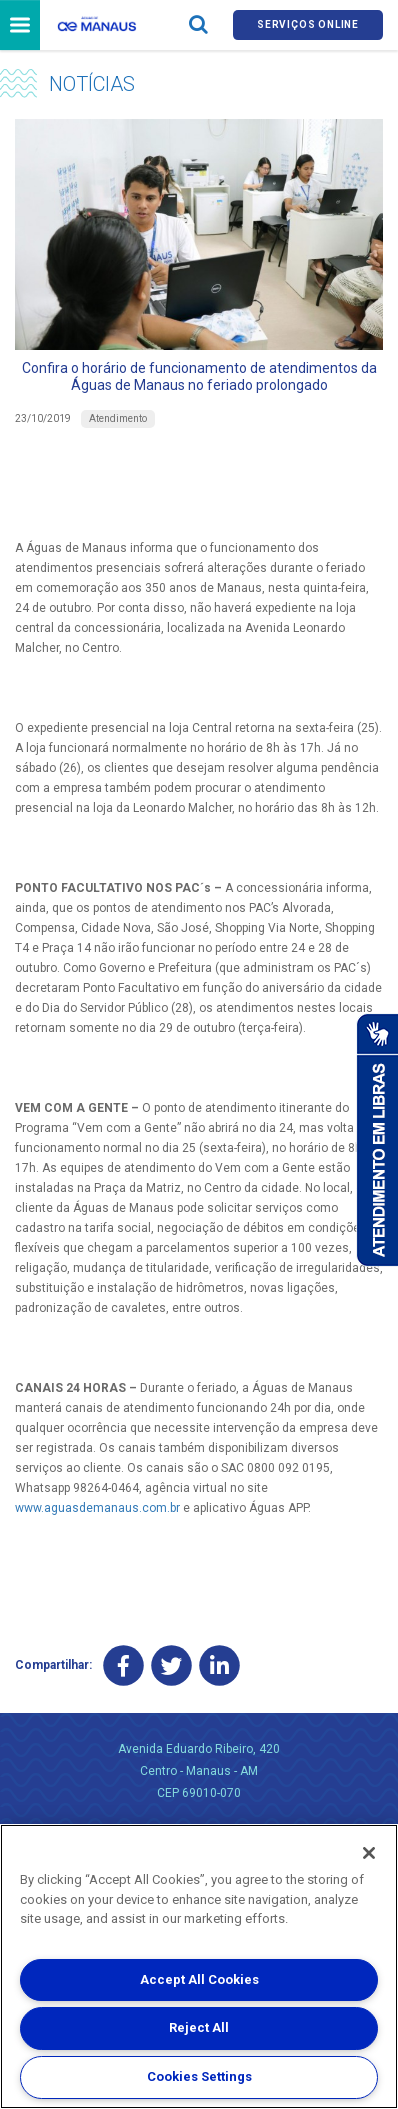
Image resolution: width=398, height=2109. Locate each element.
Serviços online (308, 24)
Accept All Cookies (199, 1979)
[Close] (369, 1853)
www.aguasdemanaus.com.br (97, 1508)
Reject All (199, 2027)
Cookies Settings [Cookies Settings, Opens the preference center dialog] (199, 2076)
